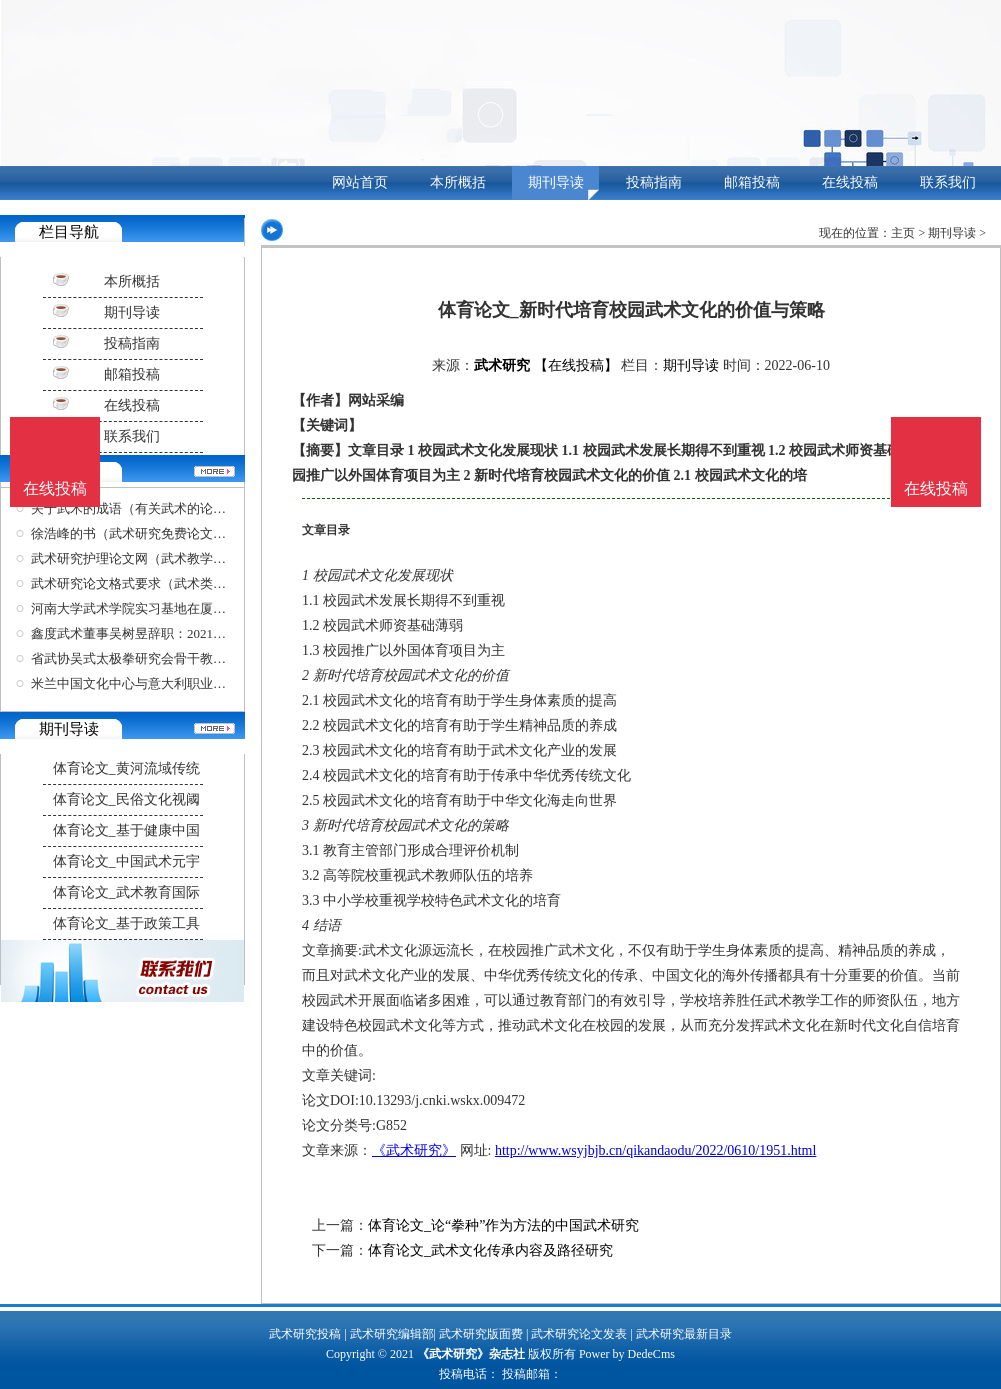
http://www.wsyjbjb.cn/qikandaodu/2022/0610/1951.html (655, 1150)
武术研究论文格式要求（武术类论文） (141, 583)
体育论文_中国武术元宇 (126, 861)
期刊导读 (556, 182)
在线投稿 (850, 182)
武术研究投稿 (305, 1334)
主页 (903, 233)
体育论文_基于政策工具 (126, 923)
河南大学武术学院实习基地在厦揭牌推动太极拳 (167, 608)
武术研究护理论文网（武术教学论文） (141, 558)
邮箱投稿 (752, 182)
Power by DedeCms (627, 1354)
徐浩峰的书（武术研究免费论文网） (135, 533)
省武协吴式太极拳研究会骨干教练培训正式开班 (167, 658)
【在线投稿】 (576, 365)
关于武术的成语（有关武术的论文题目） (148, 508)
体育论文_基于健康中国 (126, 830)
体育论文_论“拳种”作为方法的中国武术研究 (503, 1225)
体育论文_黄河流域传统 (126, 768)
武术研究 (502, 365)
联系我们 (948, 182)
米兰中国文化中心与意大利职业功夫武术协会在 (167, 683)
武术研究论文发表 (579, 1334)
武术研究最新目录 (684, 1334)
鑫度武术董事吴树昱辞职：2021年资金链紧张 (161, 633)
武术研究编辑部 (392, 1334)
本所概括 (458, 182)
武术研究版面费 (481, 1334)
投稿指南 (654, 182)
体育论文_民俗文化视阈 (126, 799)
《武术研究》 (414, 1150)
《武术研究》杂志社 (471, 1354)
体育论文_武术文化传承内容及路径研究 (490, 1250)
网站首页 (360, 182)
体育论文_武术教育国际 (126, 892)
